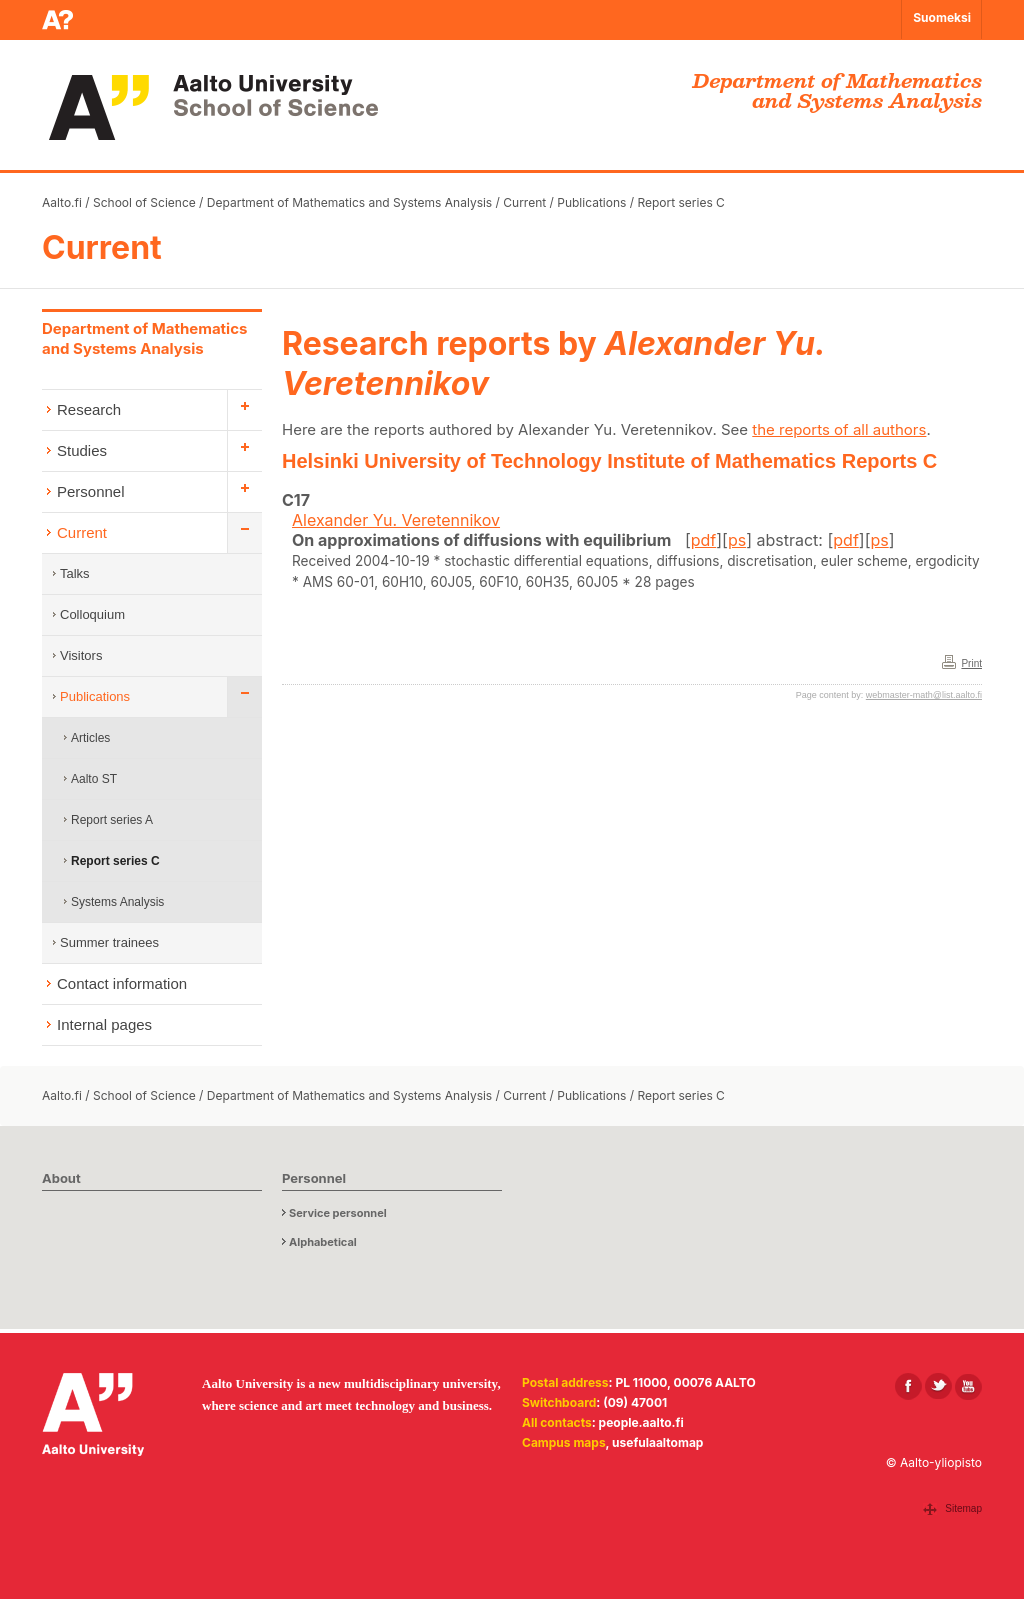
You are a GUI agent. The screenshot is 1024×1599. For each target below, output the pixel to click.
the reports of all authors (839, 429)
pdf (704, 540)
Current (524, 202)
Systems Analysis (117, 902)
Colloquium (92, 614)
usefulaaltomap (657, 1442)
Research (89, 409)
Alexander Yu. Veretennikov (396, 520)
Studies (82, 450)
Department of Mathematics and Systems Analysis (349, 202)
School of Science (144, 202)
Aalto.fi (62, 202)
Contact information (122, 983)
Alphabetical (323, 1242)
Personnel (91, 491)
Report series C (680, 202)
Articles (90, 738)
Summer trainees (109, 942)
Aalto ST (94, 779)
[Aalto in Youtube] (968, 1386)
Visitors (81, 655)
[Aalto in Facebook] (908, 1386)
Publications (591, 202)
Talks (75, 573)
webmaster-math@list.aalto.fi (924, 695)
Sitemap (963, 1508)
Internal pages (104, 1024)
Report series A (112, 820)
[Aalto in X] (938, 1386)
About (61, 1178)
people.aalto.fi (641, 1422)
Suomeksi (942, 17)
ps (737, 540)
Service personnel (338, 1213)
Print (971, 663)
